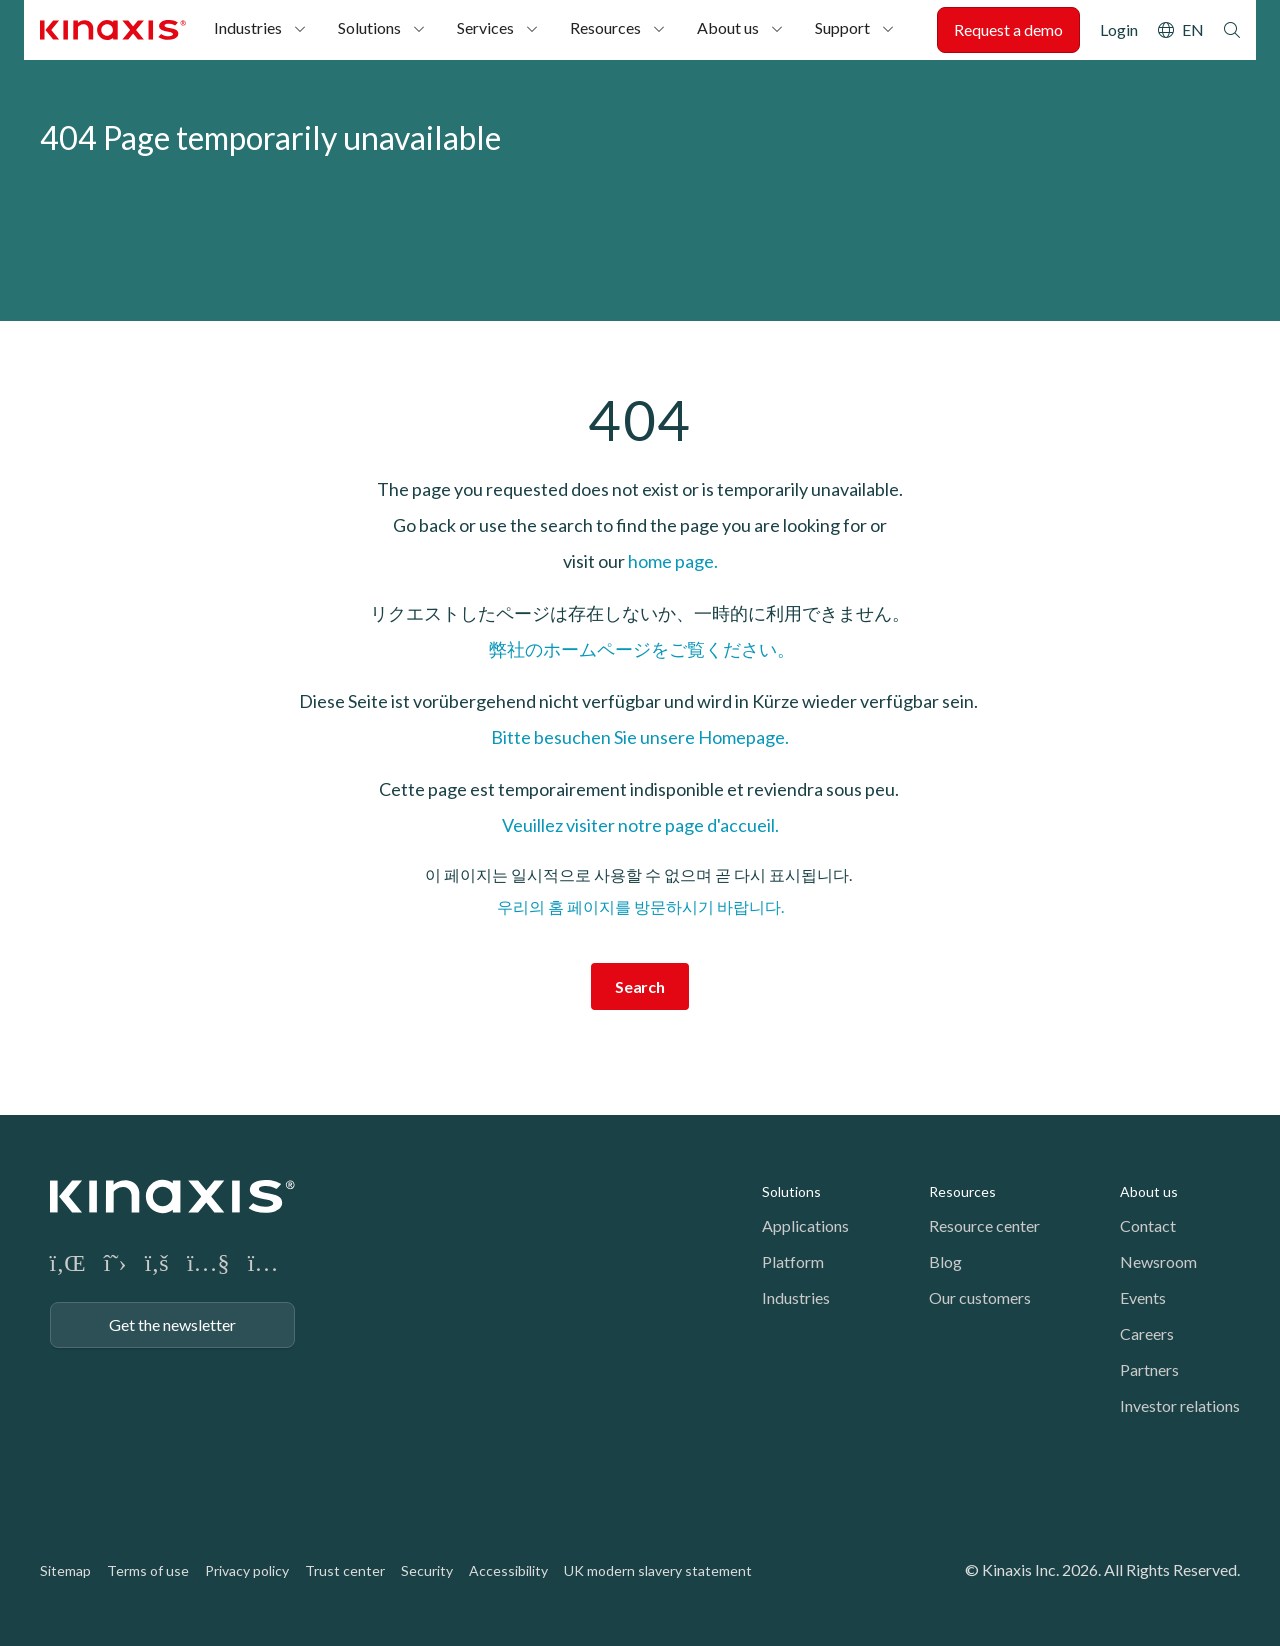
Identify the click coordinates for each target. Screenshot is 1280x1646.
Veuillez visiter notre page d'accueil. (640, 825)
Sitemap (65, 1570)
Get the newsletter (172, 1324)
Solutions (369, 27)
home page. (673, 561)
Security (427, 1570)
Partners (1149, 1369)
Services (485, 27)
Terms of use (148, 1570)
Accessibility (508, 1570)
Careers (1147, 1333)
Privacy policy (247, 1570)
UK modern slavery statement (658, 1570)
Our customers (980, 1297)
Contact (1148, 1225)
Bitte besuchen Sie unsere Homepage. (640, 737)
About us (728, 27)
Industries (248, 27)
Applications (805, 1225)
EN (1193, 29)
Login (1119, 29)
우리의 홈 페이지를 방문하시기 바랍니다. (640, 906)
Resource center (984, 1225)
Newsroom (1158, 1261)
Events (1143, 1297)
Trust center (345, 1570)
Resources (605, 27)
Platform (793, 1261)
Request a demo (1008, 29)
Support (842, 27)
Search (1232, 30)
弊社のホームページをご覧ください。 (640, 649)
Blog (945, 1261)
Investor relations (1180, 1405)
